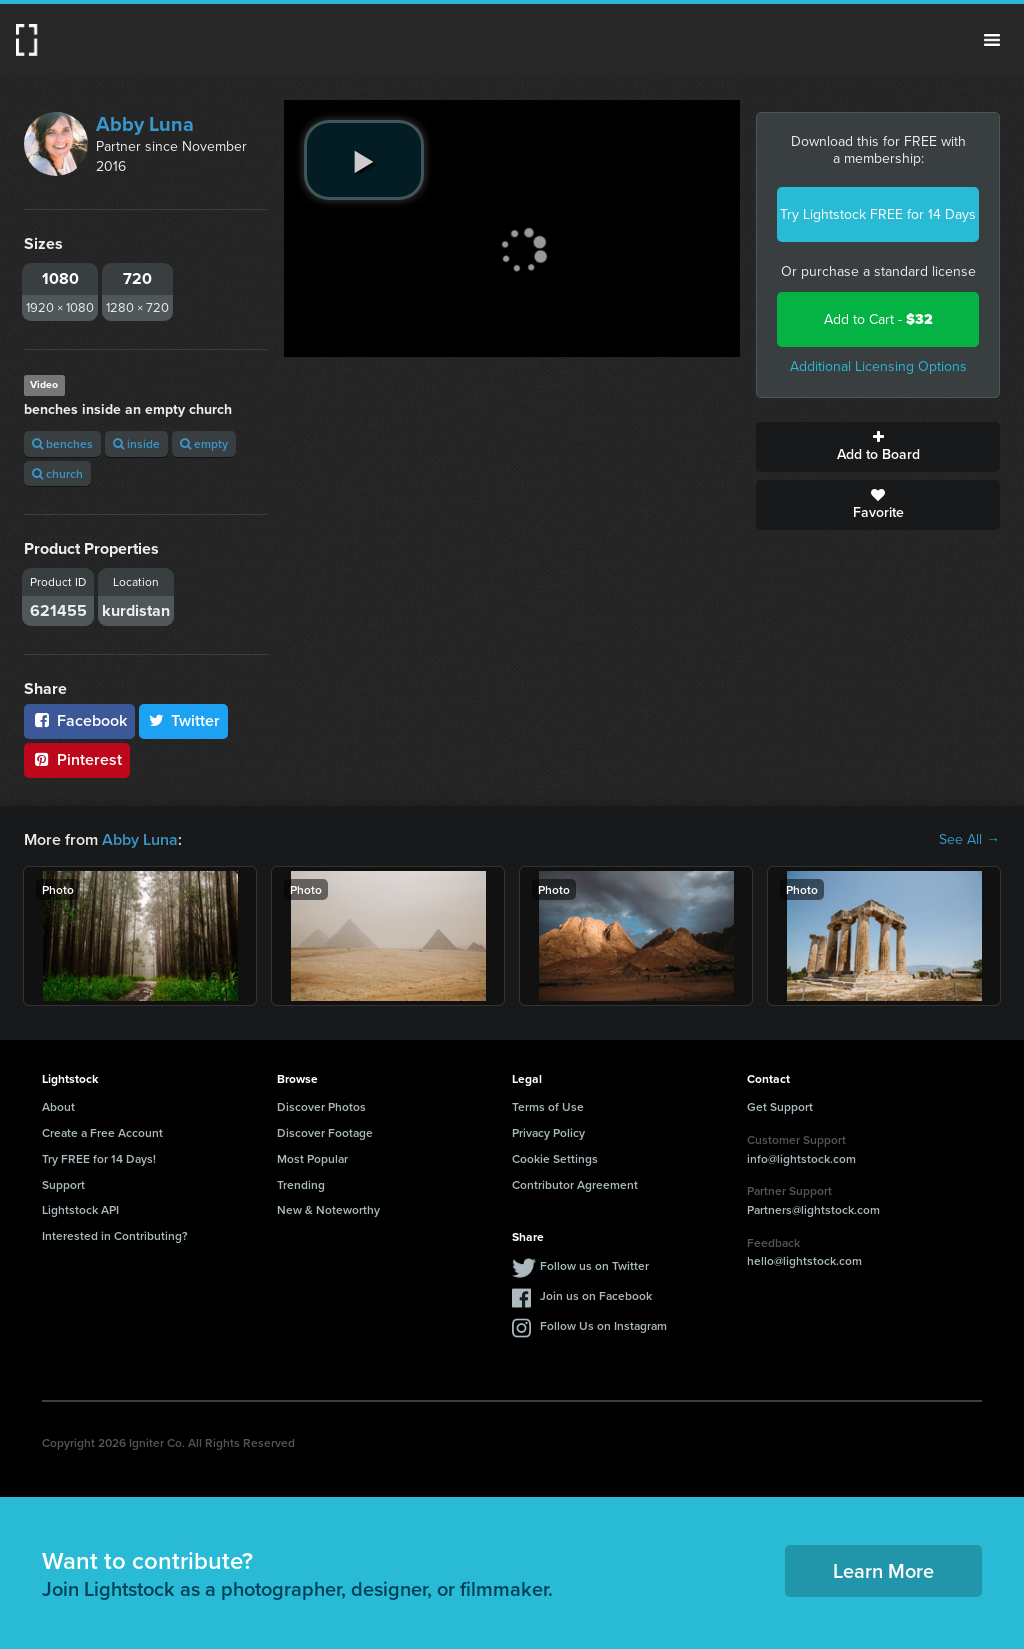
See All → (969, 840)
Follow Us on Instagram (603, 1325)
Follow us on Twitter (594, 1265)
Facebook (79, 720)
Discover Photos (321, 1106)
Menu (992, 40)
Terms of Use (548, 1106)
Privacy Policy (548, 1132)
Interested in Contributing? (115, 1235)
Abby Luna (145, 124)
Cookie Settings (555, 1158)
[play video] (364, 160)
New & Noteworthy (328, 1209)
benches (62, 443)
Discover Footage (325, 1132)
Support (63, 1184)
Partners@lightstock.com (813, 1209)
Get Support (780, 1106)
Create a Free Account (102, 1132)
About (58, 1106)
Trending (301, 1184)
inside (136, 443)
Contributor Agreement (575, 1184)
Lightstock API (80, 1209)
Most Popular (312, 1158)
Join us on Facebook (596, 1295)
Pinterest (77, 759)
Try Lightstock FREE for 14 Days (878, 214)
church (57, 473)
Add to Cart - (878, 319)
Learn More (883, 1570)
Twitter (184, 720)
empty (204, 443)
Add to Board (878, 447)
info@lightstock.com (801, 1158)
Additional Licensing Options (878, 366)
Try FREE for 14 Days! (99, 1158)
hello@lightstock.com (804, 1260)
